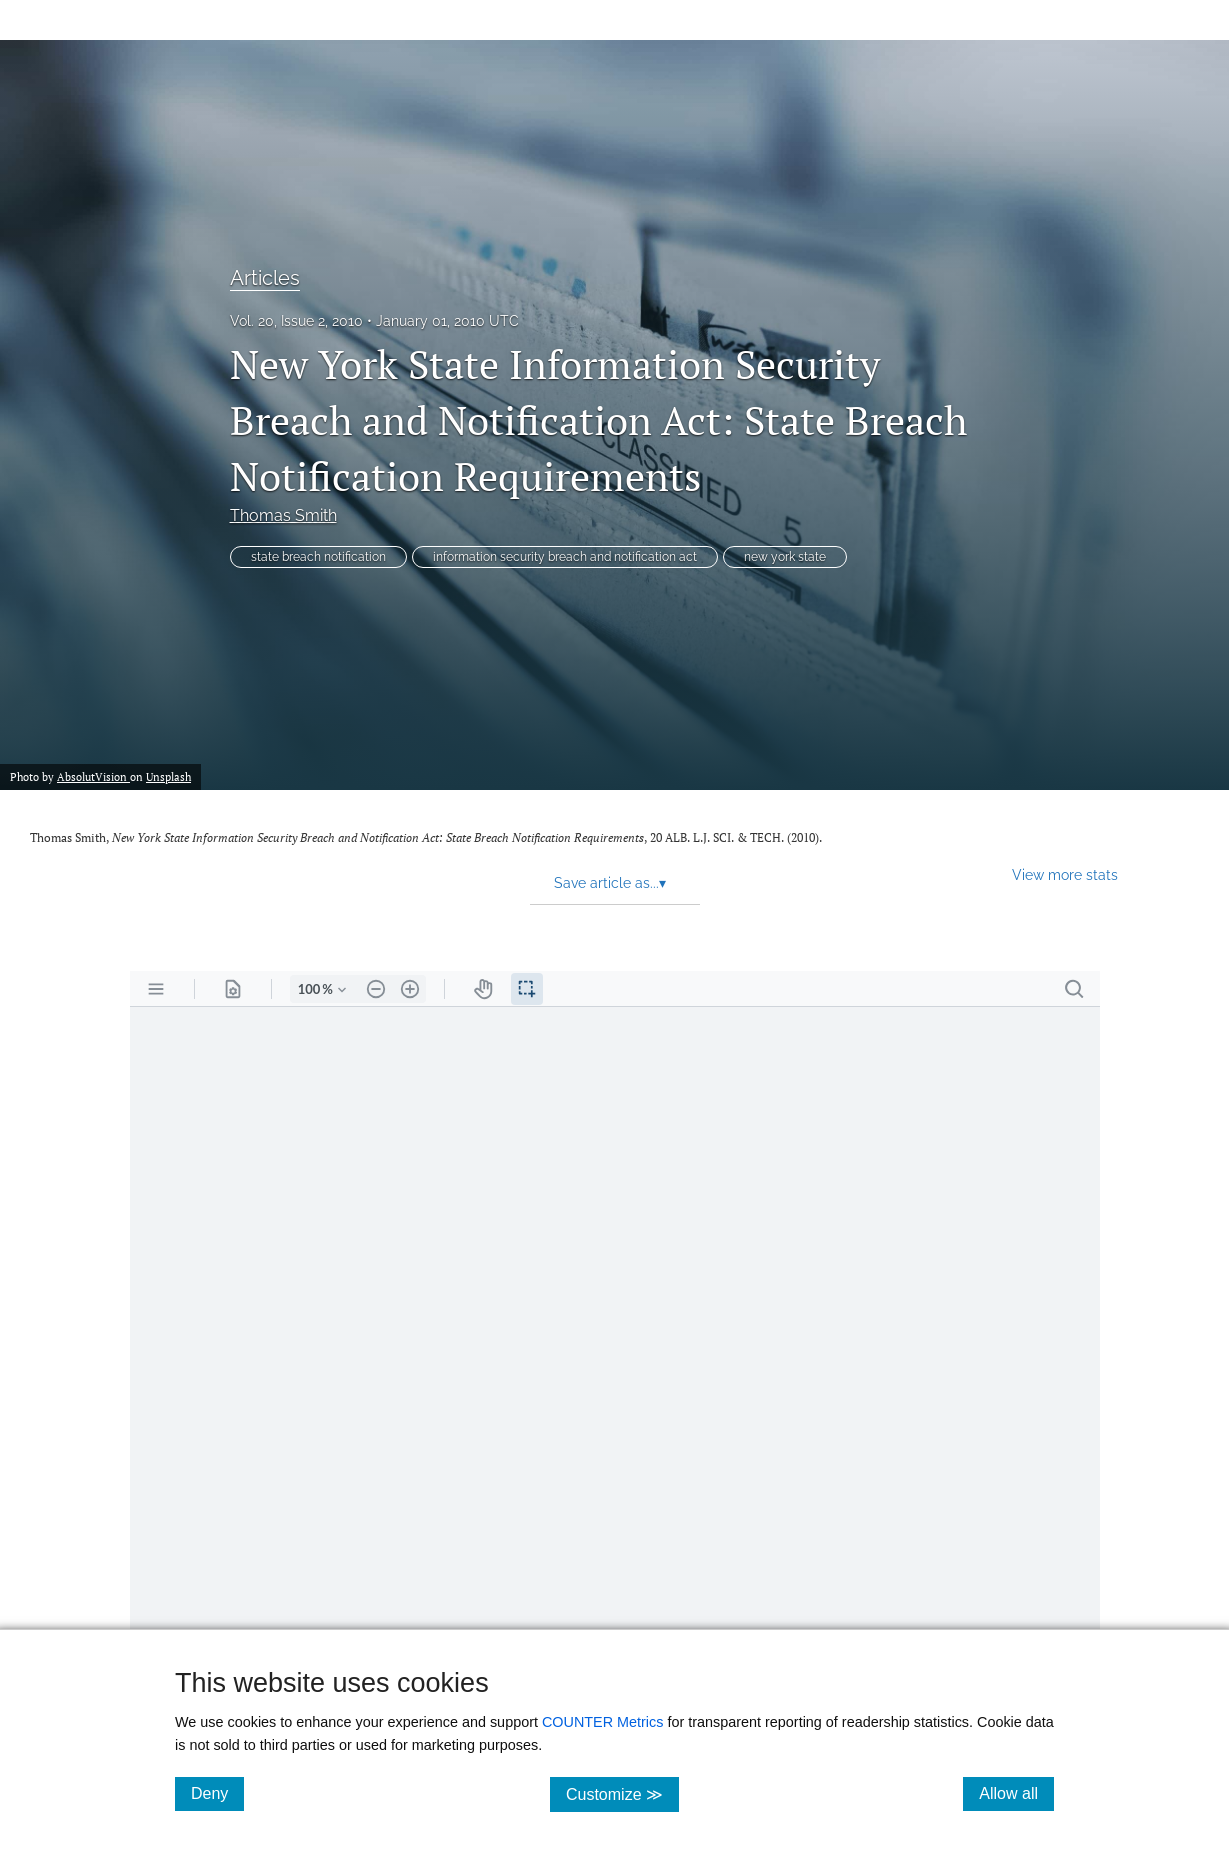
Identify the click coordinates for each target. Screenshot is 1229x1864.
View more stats (1065, 874)
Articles (265, 278)
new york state (785, 557)
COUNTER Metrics (603, 1722)
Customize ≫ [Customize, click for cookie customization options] (622, 1793)
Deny (217, 1793)
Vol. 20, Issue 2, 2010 (296, 321)
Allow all (1016, 1793)
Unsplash (168, 777)
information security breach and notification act (565, 557)
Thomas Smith (283, 515)
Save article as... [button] (610, 883)
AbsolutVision (93, 777)
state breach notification (318, 557)
